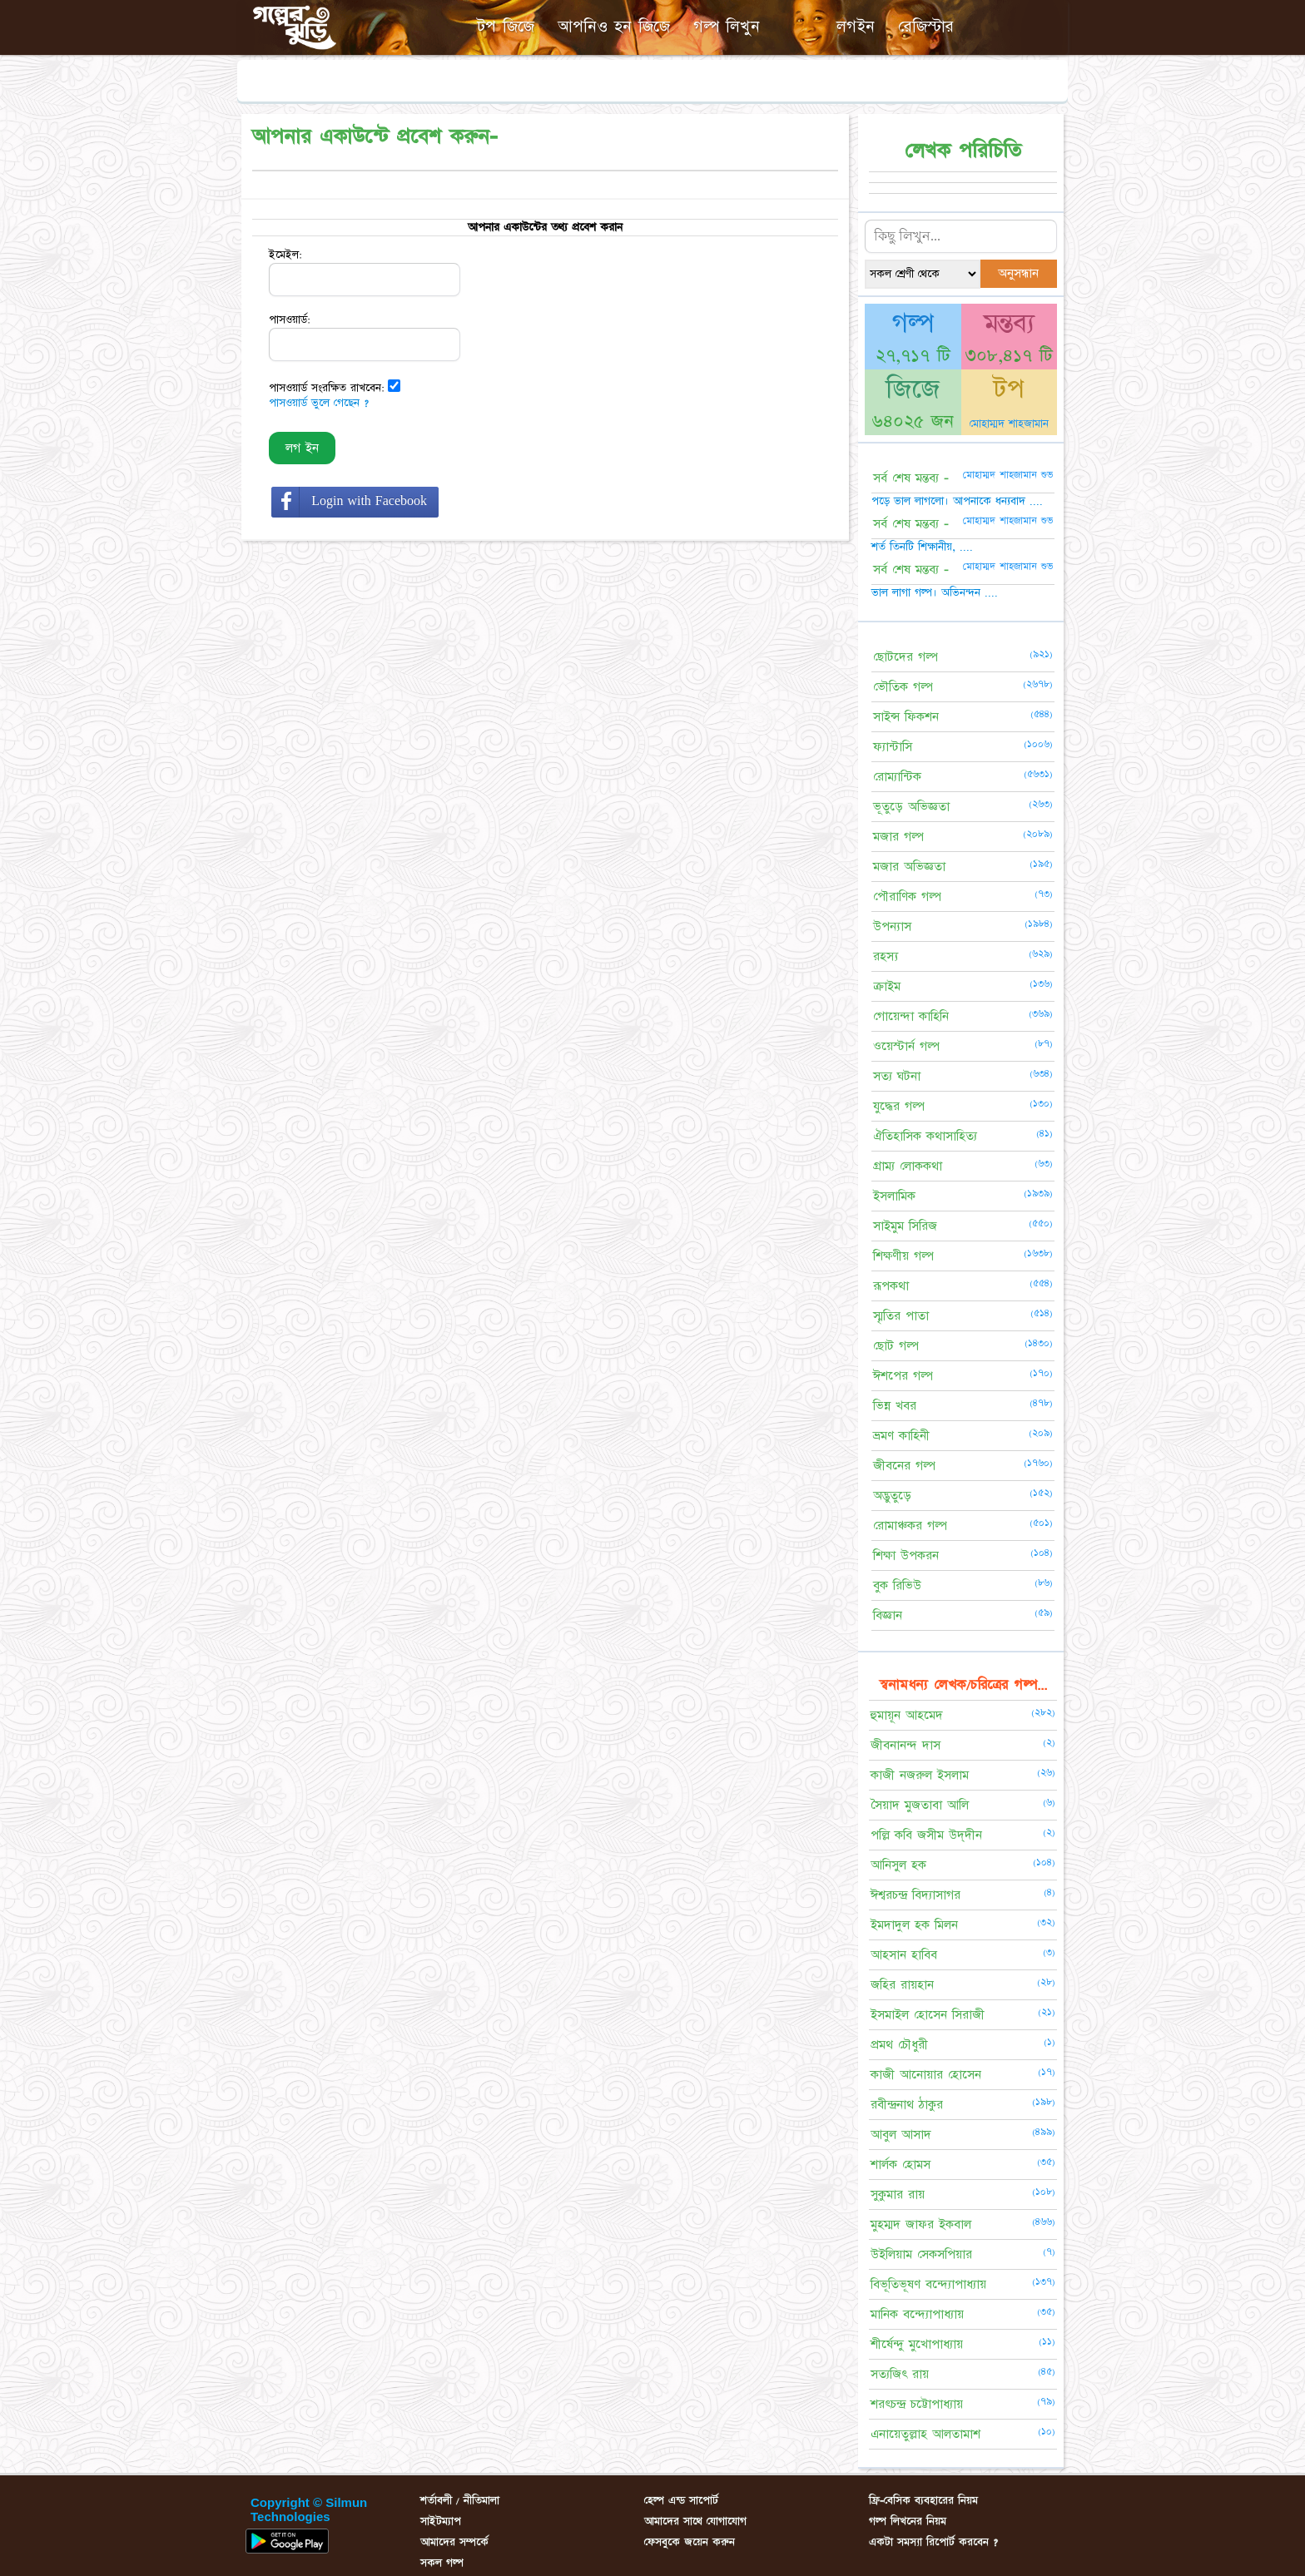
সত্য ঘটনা (896, 1076)
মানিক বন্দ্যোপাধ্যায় (917, 2314)
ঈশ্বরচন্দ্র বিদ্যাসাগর (915, 1895)
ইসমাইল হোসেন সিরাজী (928, 2015)
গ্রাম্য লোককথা (907, 1166)
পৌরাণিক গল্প (907, 896)
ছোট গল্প (896, 1346)
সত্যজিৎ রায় (900, 2374)
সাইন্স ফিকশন (906, 717)
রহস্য (885, 956)
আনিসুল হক (898, 1865)
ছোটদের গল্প (905, 657)
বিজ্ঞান (887, 1615)
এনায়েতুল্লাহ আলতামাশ (925, 2434)
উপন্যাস (892, 926)
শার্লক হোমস (900, 2164)
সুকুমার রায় (898, 2194)
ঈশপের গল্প (903, 1376)
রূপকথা (891, 1286)
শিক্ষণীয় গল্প (903, 1256)
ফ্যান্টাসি (892, 746)
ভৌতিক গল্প (903, 687)
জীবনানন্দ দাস (905, 1745)
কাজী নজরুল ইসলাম (920, 1775)
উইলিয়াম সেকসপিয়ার (921, 2254)
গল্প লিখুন (726, 26)
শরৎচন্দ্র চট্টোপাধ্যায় (917, 2404)
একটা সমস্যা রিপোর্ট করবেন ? (933, 2541)
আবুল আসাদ (901, 2134)
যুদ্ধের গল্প (899, 1106)
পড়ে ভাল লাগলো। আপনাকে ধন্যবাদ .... (957, 500)
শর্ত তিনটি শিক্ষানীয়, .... (922, 546)
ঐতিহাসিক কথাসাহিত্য (925, 1136)
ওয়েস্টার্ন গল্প (906, 1046)
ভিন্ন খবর (894, 1405)
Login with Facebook (369, 500)
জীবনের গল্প (904, 1465)
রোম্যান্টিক (897, 776)
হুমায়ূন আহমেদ (907, 1715)
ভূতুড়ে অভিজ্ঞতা (911, 806)
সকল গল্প (442, 2562)
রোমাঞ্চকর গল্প (910, 1525)
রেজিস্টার (926, 26)
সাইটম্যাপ (440, 2521)
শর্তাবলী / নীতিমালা (459, 2500)
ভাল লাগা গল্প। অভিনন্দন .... (934, 592)
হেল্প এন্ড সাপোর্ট (681, 2500)
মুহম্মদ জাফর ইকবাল (921, 2224)
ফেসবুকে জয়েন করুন (689, 2541)
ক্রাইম (887, 986)
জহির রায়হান (902, 1985)
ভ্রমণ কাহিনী (901, 1435)
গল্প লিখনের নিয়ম (907, 2521)
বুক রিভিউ (897, 1585)
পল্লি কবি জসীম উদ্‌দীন (926, 1835)
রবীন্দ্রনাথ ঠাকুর (907, 2104)
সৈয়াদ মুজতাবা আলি (920, 1805)
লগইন (855, 26)
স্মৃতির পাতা (901, 1316)
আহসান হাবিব (904, 1955)
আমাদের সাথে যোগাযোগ (695, 2521)
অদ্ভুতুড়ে (892, 1495)
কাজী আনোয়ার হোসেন (926, 2074)
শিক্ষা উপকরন (906, 1555)
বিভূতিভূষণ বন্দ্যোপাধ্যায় (928, 2284)
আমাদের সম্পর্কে (454, 2541)
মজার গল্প (898, 836)
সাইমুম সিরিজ (905, 1226)
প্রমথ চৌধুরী (899, 2044)
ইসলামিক (894, 1196)
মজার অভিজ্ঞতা (909, 866)
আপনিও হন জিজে (614, 26)
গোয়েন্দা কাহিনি (911, 1016)
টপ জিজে (505, 26)
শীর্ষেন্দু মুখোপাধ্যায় (917, 2344)
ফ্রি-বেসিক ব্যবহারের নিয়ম (923, 2500)
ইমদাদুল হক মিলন (914, 1925)
